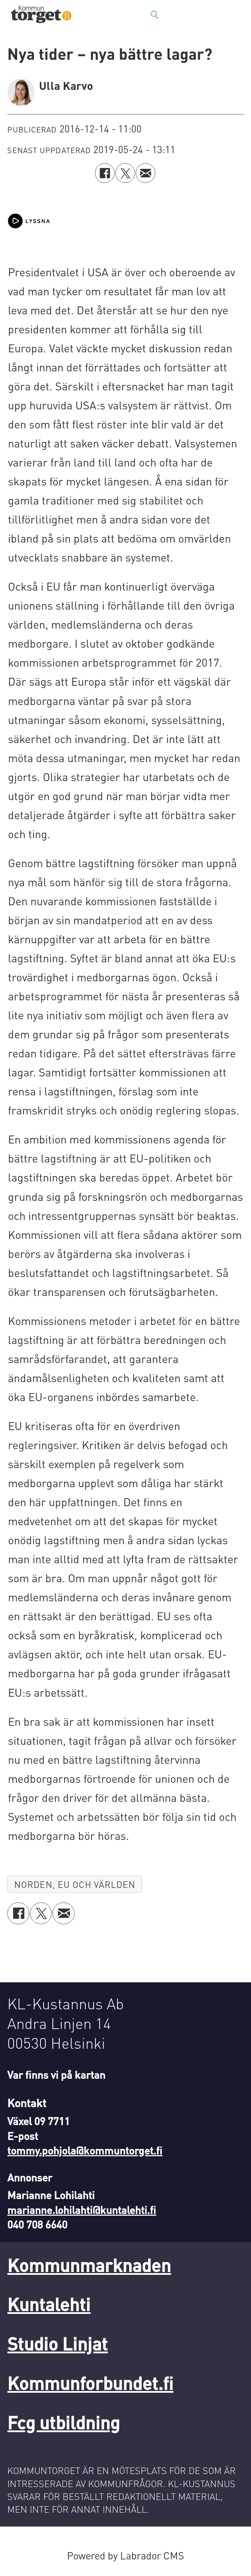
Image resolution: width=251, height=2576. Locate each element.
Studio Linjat (57, 2343)
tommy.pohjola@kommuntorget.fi (84, 2150)
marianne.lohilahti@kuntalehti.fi (81, 2209)
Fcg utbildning (63, 2422)
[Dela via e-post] (145, 173)
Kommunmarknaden (89, 2264)
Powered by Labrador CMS (125, 2555)
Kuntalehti (48, 2303)
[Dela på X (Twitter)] (125, 173)
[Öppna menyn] (239, 14)
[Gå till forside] (41, 15)
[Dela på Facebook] (105, 173)
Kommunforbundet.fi (90, 2382)
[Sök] (155, 15)
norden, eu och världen (75, 1884)
